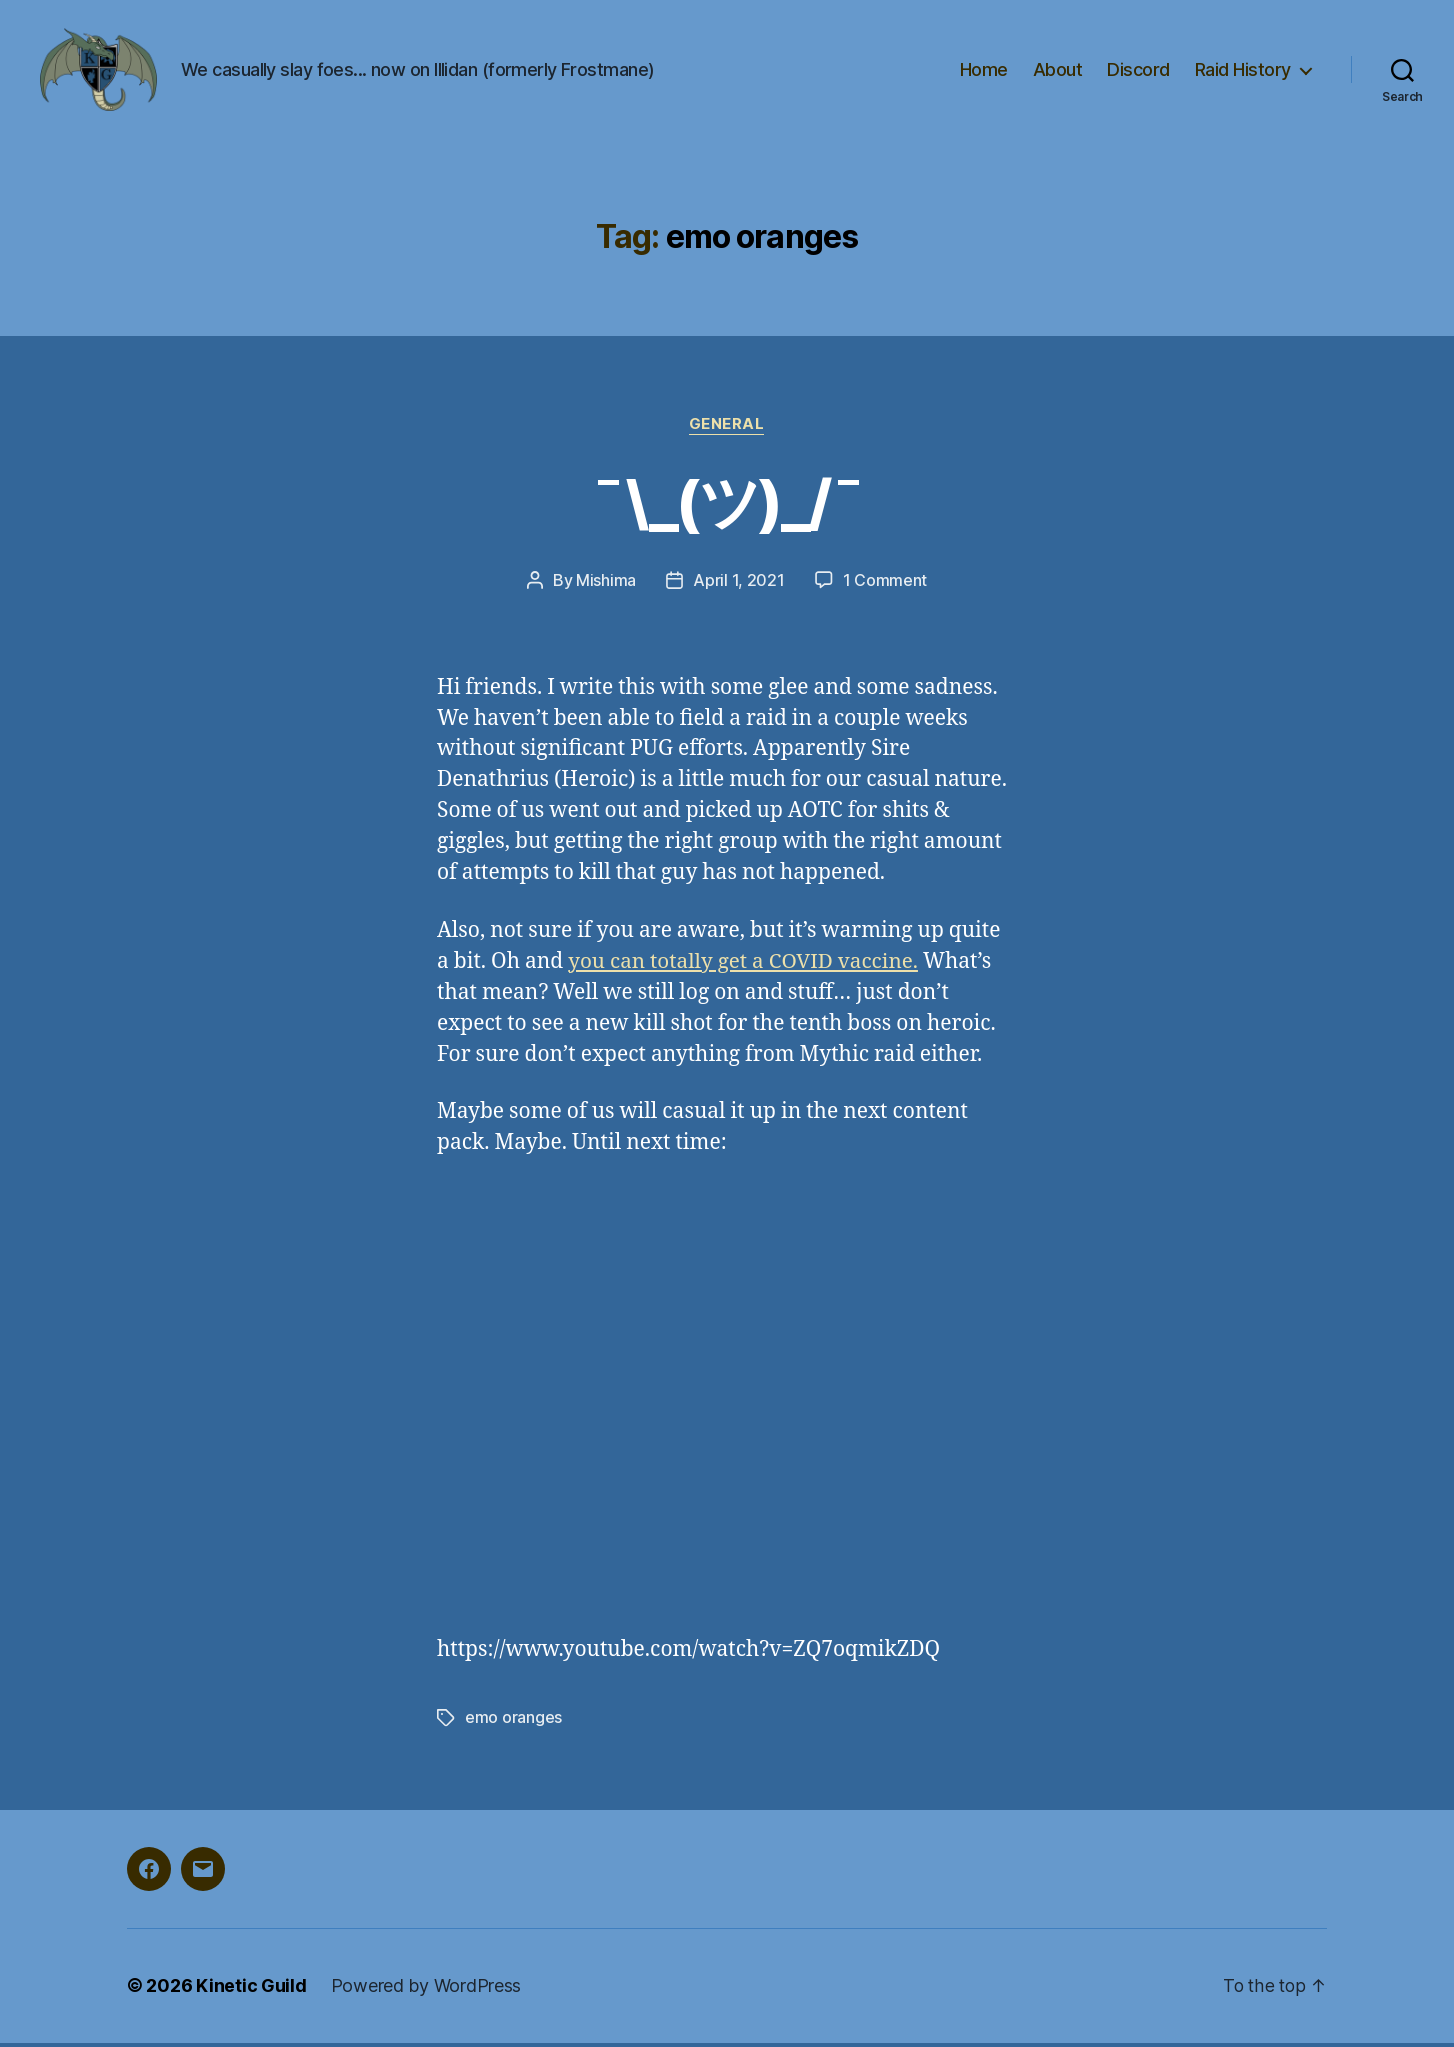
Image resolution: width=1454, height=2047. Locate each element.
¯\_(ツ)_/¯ (726, 506)
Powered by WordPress (426, 1990)
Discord (1138, 72)
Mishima (606, 586)
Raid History (1243, 72)
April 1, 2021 (739, 586)
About (1058, 72)
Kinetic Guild (251, 1990)
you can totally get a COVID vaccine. (745, 966)
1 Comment (885, 586)
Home (984, 72)
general (727, 430)
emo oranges (513, 1723)
